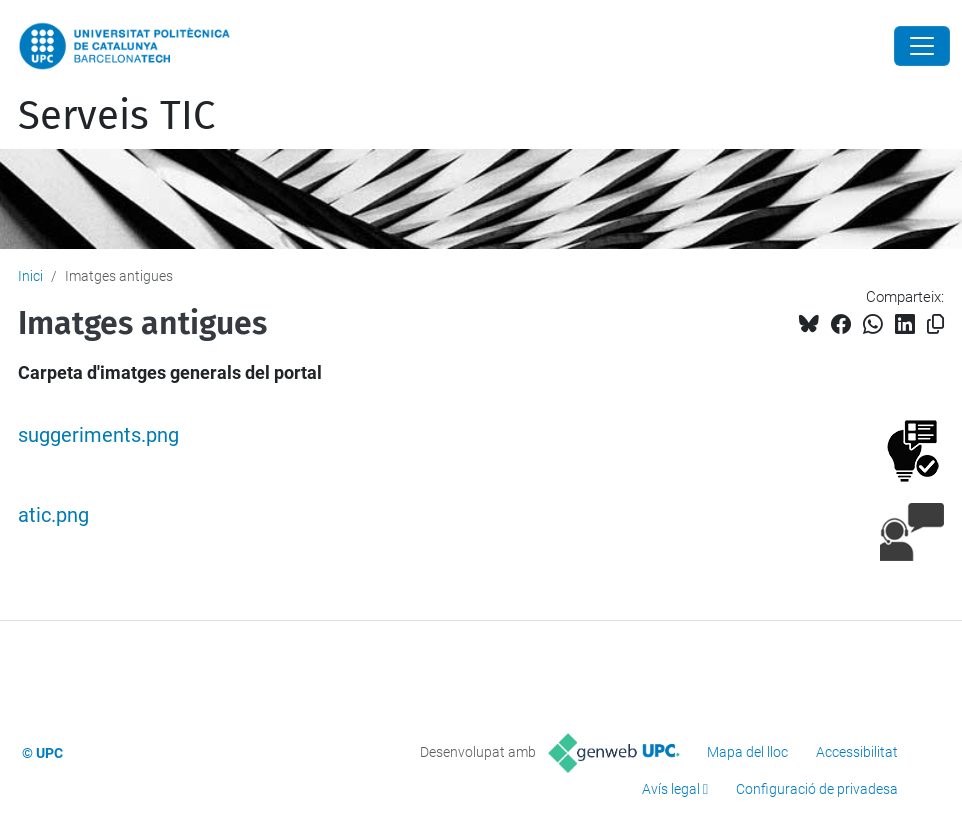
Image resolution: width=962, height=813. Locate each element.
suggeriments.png (98, 435)
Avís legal (671, 789)
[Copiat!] (935, 324)
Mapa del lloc (747, 752)
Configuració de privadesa (817, 789)
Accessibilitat (857, 752)
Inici (30, 276)
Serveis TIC (116, 116)
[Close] (922, 46)
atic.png (53, 515)
